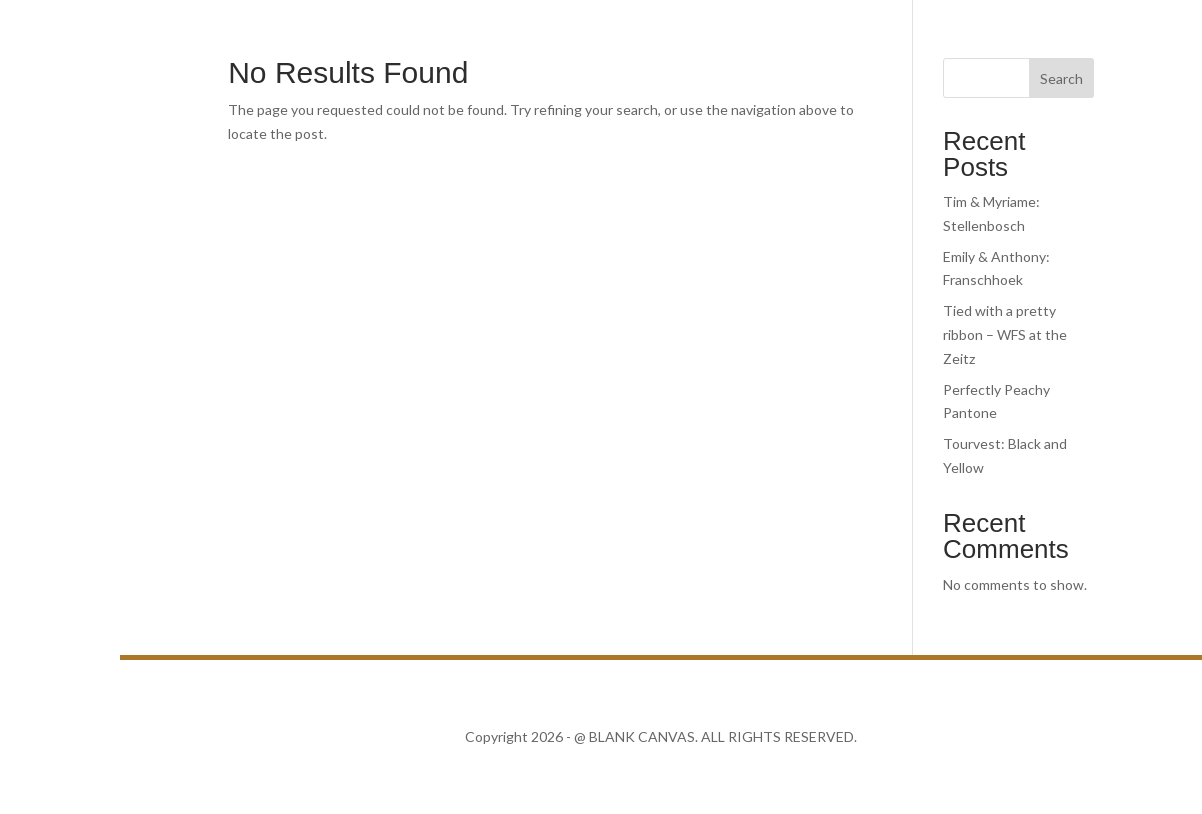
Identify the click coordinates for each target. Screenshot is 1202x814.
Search (1061, 78)
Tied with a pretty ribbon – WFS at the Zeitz (1005, 334)
